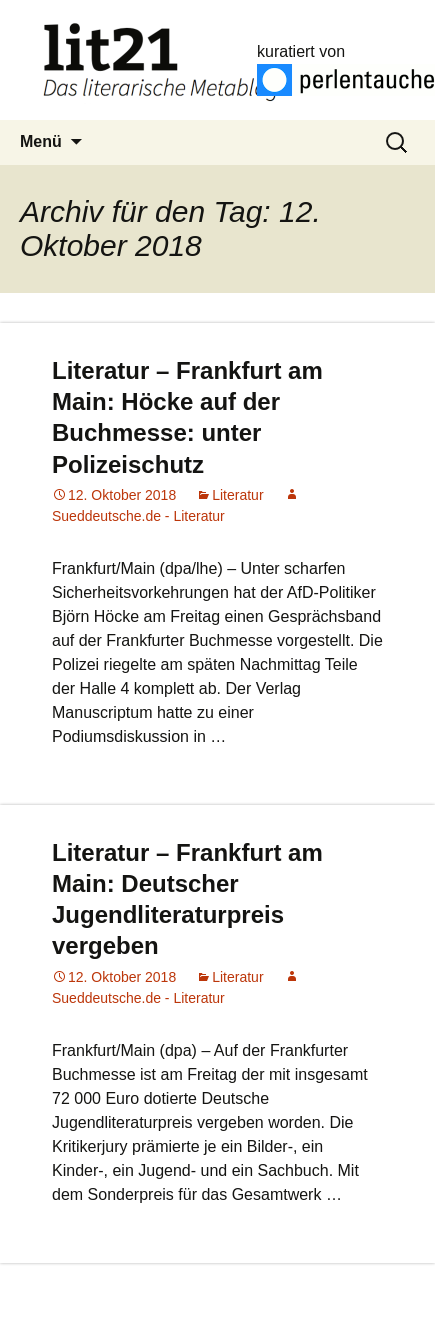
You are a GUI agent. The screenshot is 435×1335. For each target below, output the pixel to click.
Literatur (237, 495)
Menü (41, 141)
